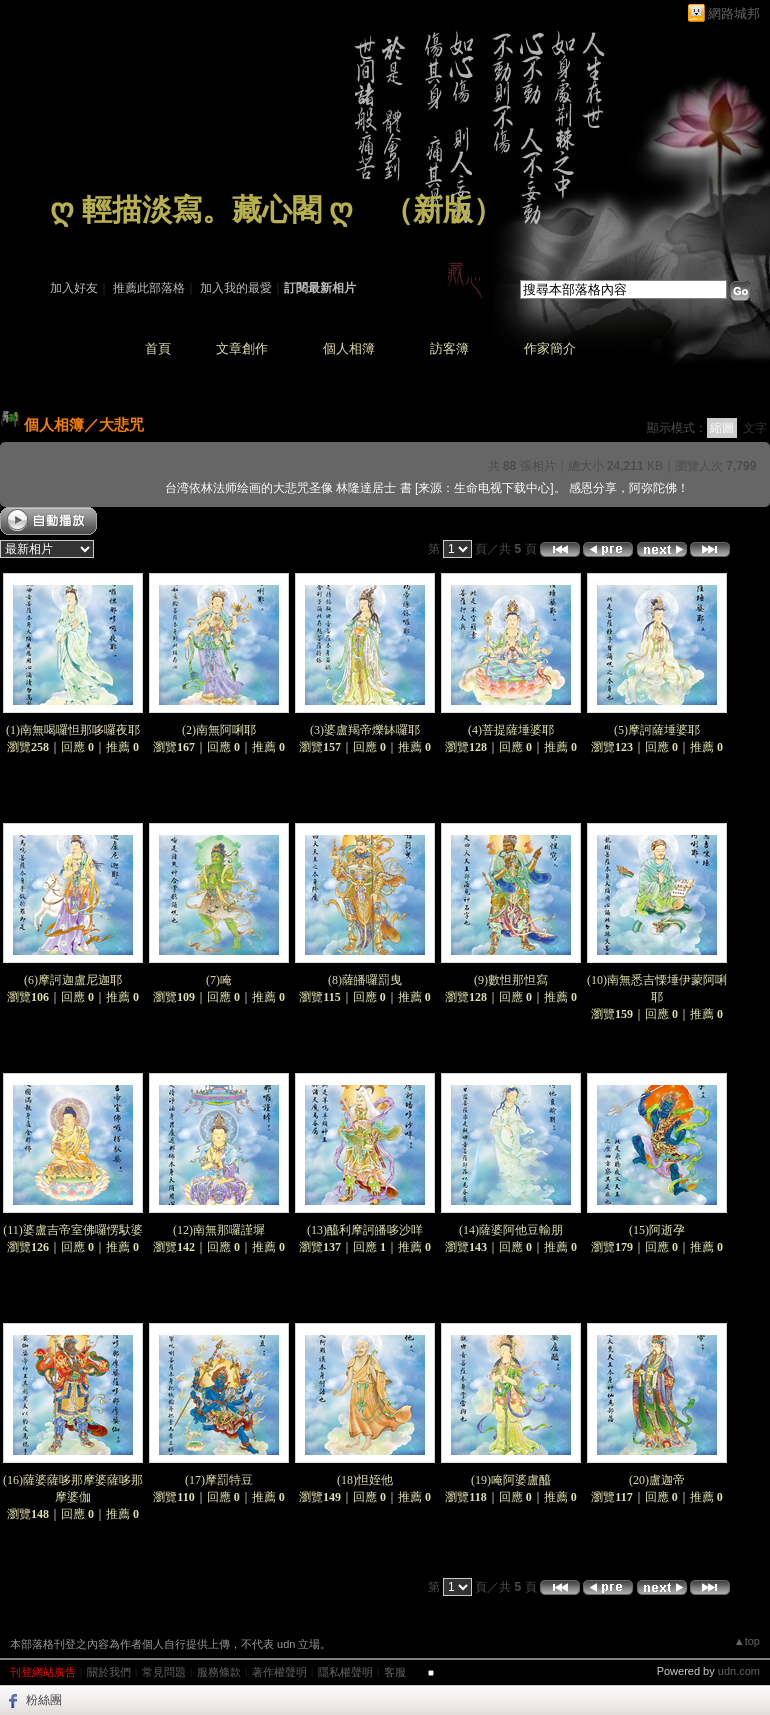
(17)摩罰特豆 (219, 1480)
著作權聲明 (279, 1672)
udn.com (739, 1671)
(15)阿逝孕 (657, 1230)
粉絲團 (44, 1700)
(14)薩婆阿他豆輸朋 (511, 1230)
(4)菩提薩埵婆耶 (511, 730)
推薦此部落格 (149, 288)
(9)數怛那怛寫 (511, 980)
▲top (747, 1641)
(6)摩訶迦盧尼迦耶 (73, 980)
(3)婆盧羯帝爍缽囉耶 (365, 730)
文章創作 (242, 348)
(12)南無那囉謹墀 (219, 1230)
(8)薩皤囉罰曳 (365, 980)
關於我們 (109, 1672)
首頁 (158, 348)
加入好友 (74, 288)
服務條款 (219, 1672)
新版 (443, 209)
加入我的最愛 (236, 288)
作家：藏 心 (81, 238)
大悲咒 (121, 424)
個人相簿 (349, 348)
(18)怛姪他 (365, 1480)
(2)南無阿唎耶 (219, 730)
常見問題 (164, 1672)
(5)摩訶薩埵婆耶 (657, 730)
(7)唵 (219, 980)
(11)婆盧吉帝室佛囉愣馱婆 (73, 1230)
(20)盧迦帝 (657, 1480)
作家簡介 (550, 348)
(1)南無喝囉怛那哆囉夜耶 (73, 730)
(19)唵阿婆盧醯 (511, 1480)
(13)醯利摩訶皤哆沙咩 (365, 1230)
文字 (755, 428)
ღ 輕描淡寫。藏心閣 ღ (201, 209)
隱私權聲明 (345, 1672)
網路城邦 (734, 13)
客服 (395, 1672)
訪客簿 (449, 348)
